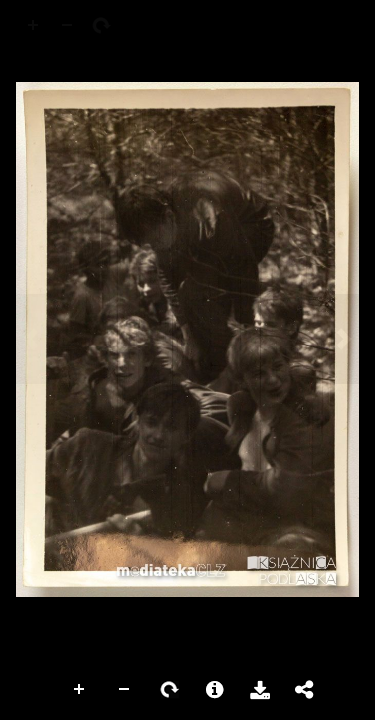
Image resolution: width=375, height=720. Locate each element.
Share (305, 690)
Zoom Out (125, 690)
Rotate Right (170, 690)
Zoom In (80, 690)
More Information (215, 690)
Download (260, 690)
